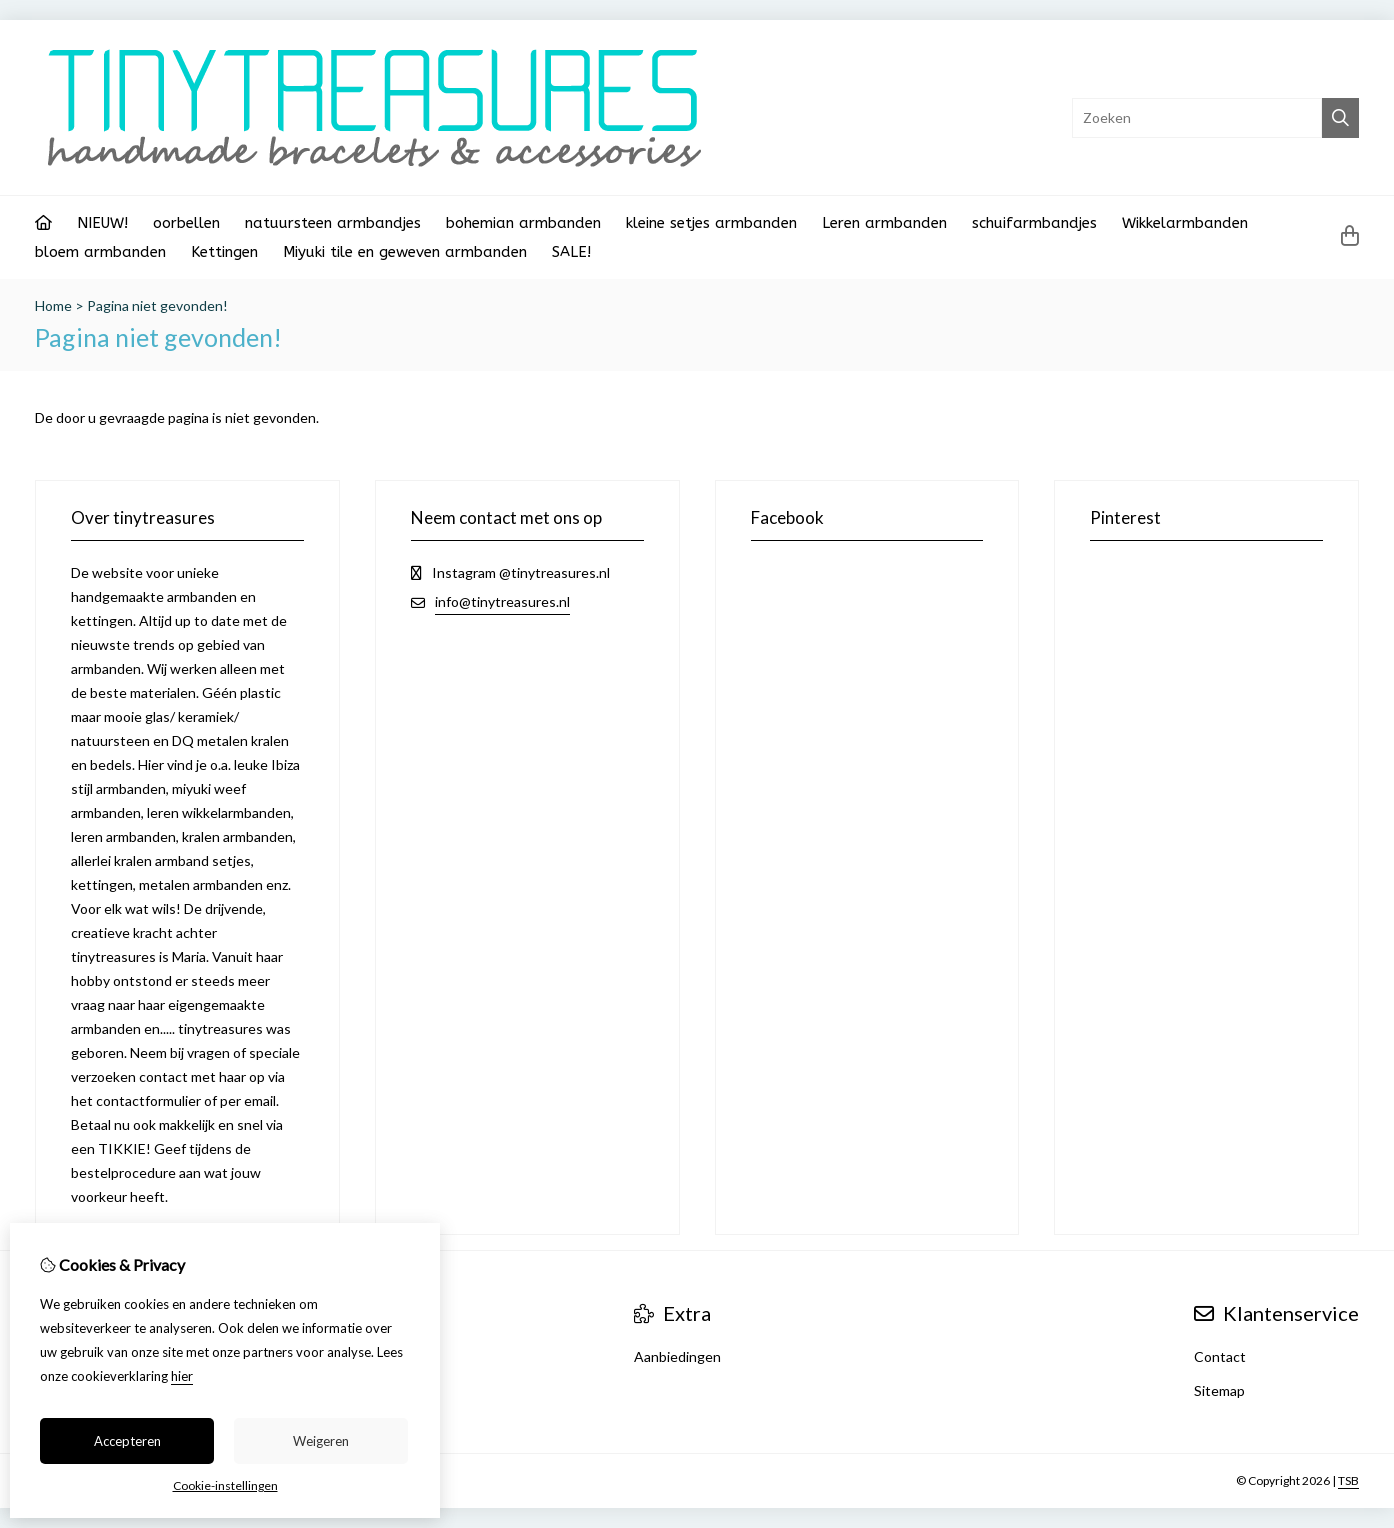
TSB (1348, 1480)
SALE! (571, 252)
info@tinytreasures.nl (502, 601)
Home (53, 305)
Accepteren (127, 1441)
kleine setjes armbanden (711, 223)
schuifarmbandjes (1034, 223)
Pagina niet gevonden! (157, 305)
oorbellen (186, 223)
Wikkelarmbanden (1185, 223)
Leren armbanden (884, 223)
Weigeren (321, 1441)
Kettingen (224, 252)
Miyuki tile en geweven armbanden (405, 252)
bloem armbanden (100, 252)
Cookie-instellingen (225, 1485)
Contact (1220, 1356)
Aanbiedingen (677, 1356)
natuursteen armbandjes (333, 223)
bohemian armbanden (523, 223)
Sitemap (1219, 1390)
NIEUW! (102, 223)
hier (182, 1376)
